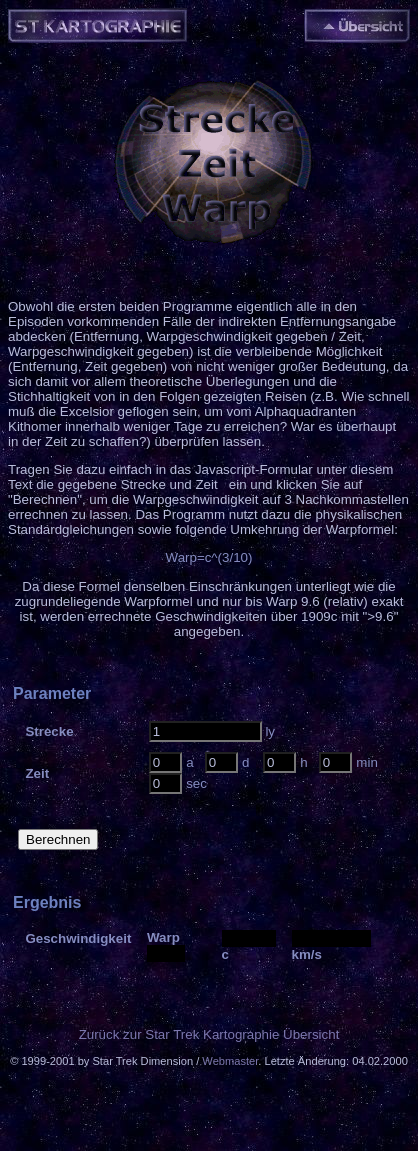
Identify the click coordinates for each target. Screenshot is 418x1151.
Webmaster (230, 1061)
